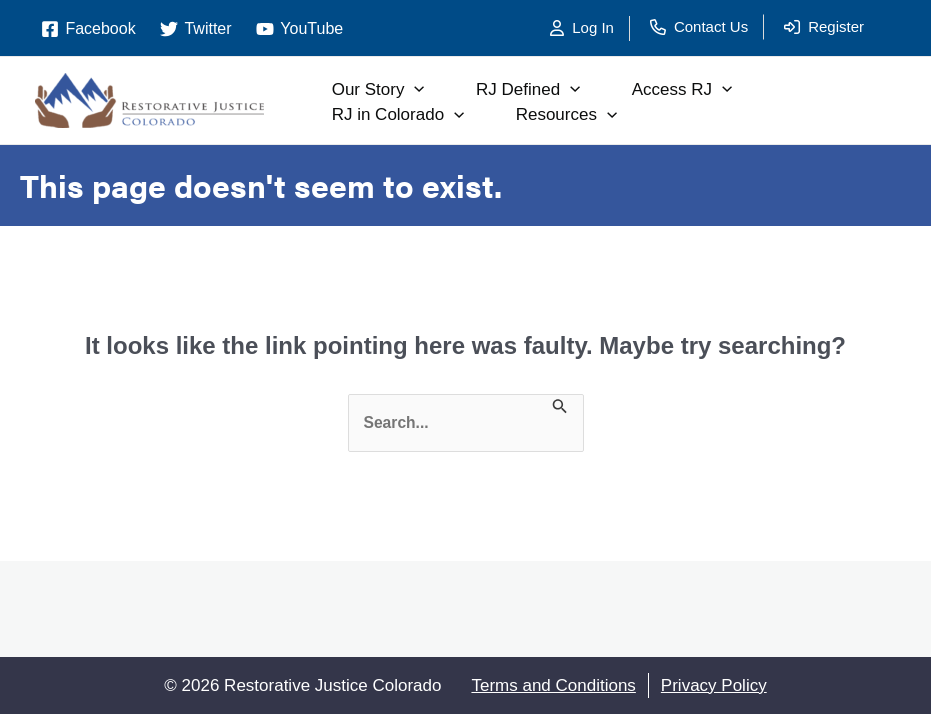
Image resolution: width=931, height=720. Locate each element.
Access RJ (731, 90)
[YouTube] (300, 29)
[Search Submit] (562, 410)
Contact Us (711, 26)
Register (836, 26)
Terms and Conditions (553, 685)
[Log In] (590, 28)
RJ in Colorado (416, 115)
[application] (433, 90)
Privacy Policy (714, 685)
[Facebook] (88, 29)
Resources (600, 115)
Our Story (396, 90)
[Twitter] (196, 29)
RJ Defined (562, 90)
